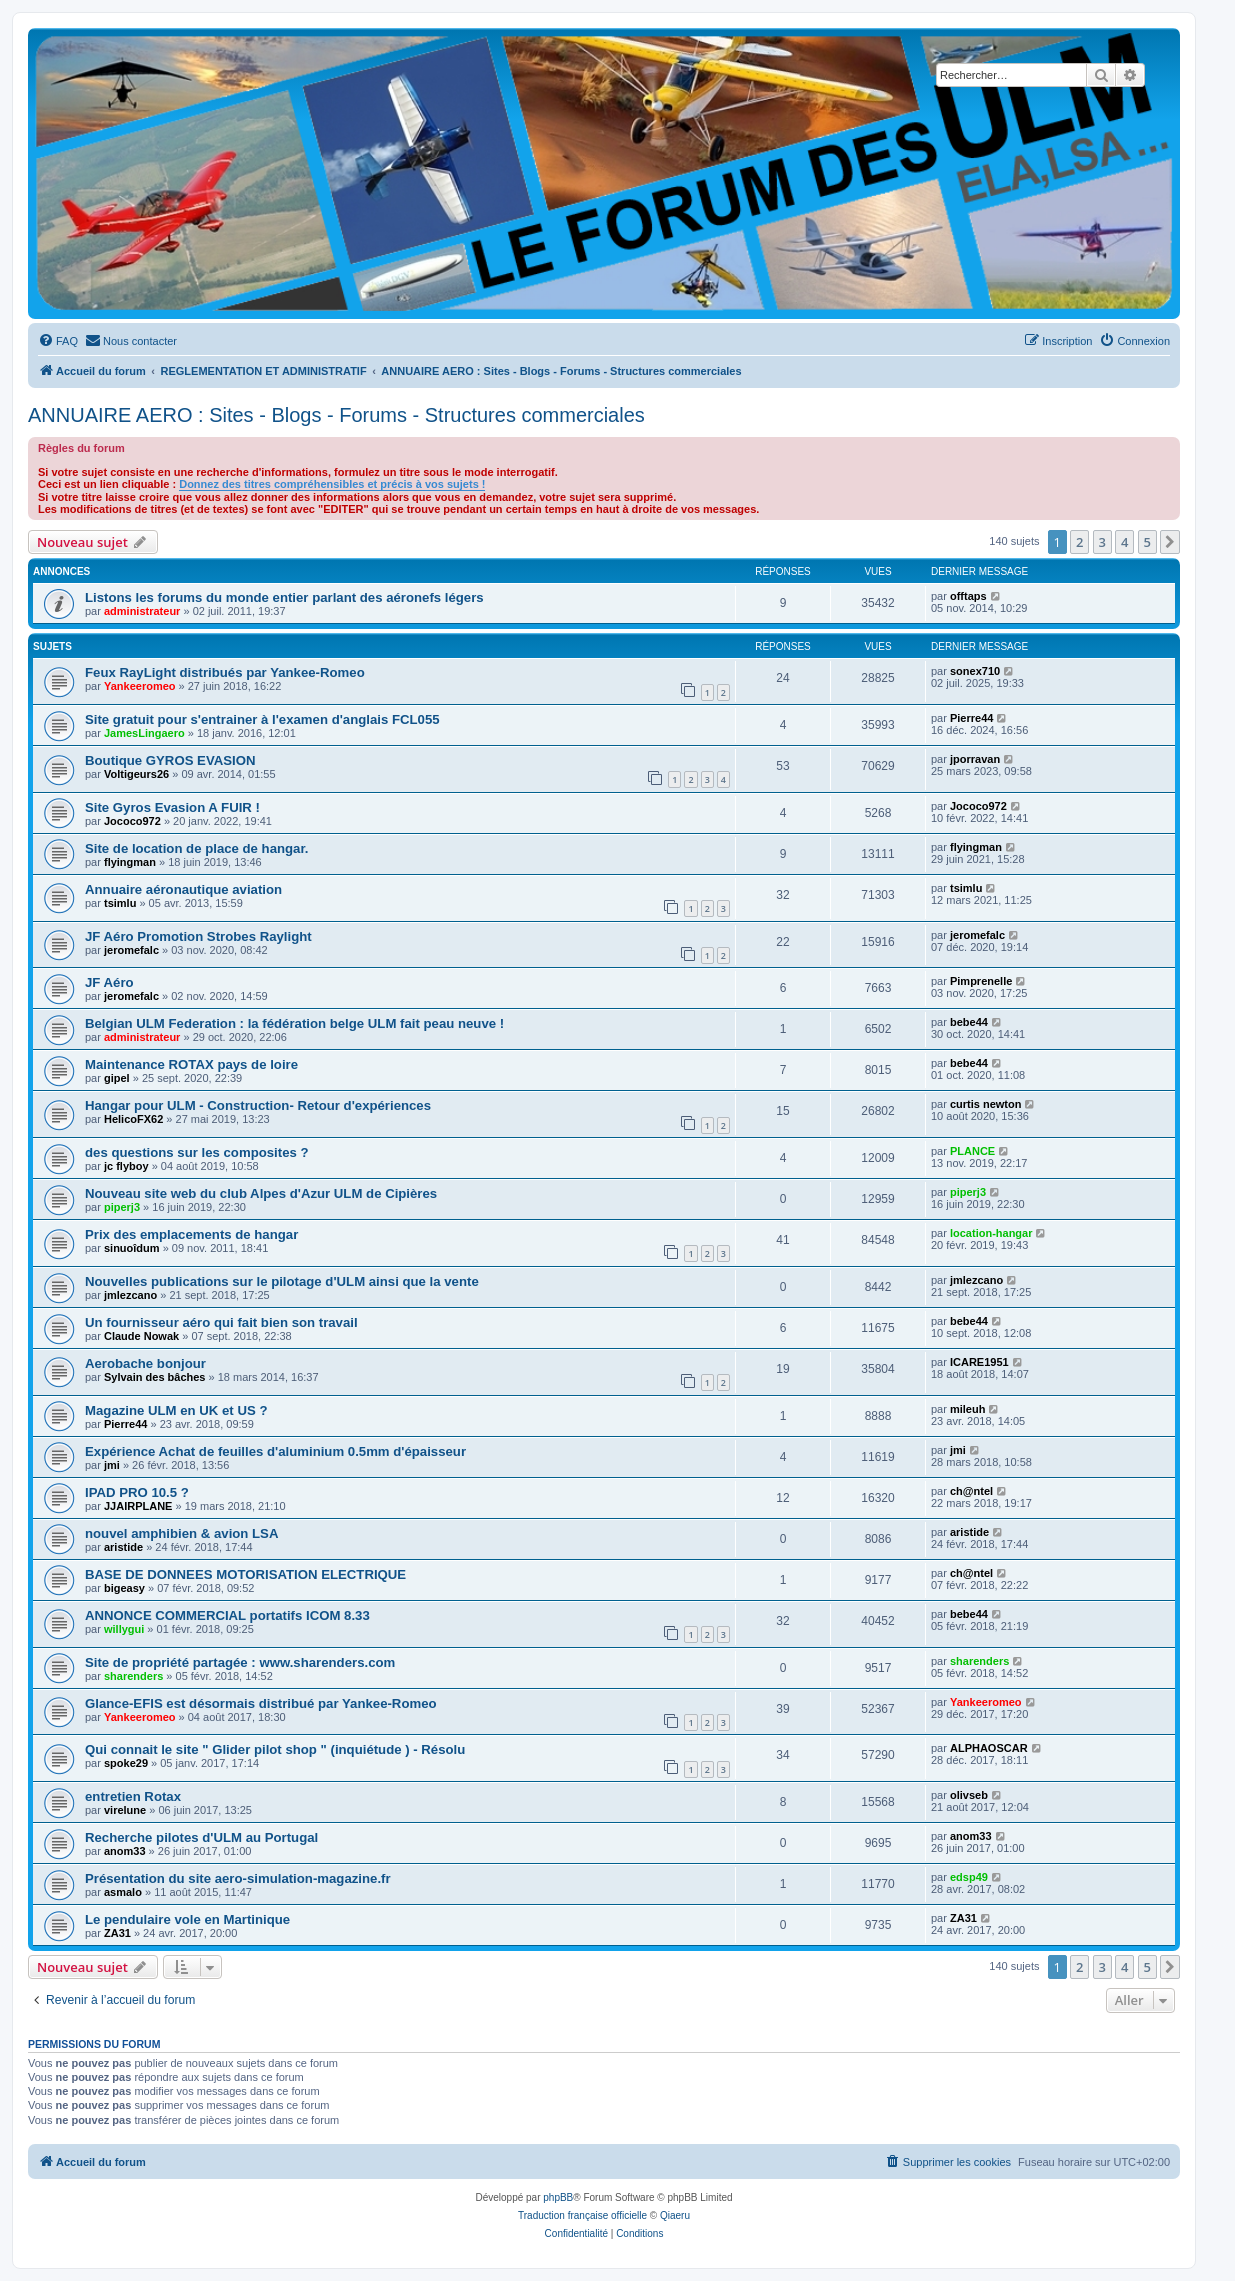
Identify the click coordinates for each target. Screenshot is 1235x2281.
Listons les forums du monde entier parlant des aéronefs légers (284, 597)
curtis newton (986, 1104)
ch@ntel (971, 1491)
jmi (112, 1465)
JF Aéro (109, 982)
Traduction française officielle (582, 2215)
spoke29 (126, 1763)
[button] (1170, 542)
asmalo (123, 1892)
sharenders (133, 1676)
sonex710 (975, 671)
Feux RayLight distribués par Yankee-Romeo (225, 672)
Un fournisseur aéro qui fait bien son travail (221, 1322)
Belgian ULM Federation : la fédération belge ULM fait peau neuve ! (294, 1023)
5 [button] (1147, 542)
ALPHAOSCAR (989, 1748)
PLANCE (972, 1151)
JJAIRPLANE (138, 1506)
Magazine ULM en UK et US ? (176, 1410)
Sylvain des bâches (155, 1377)
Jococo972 (132, 821)
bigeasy (124, 1588)
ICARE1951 (979, 1362)
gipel (117, 1078)
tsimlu (120, 903)
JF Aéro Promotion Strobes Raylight (198, 936)
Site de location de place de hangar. (197, 848)
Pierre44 (971, 718)
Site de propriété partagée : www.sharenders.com (240, 1662)
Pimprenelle (981, 981)
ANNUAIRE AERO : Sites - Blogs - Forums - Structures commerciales (336, 415)
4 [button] (1124, 542)
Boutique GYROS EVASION (170, 760)
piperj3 (122, 1207)
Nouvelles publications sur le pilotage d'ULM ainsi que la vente (282, 1281)
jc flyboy (126, 1166)
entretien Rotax (133, 1796)
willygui (124, 1629)
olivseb (969, 1795)
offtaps (968, 596)
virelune (125, 1810)
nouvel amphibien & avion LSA (181, 1533)
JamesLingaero (144, 733)
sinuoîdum (132, 1248)
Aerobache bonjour (145, 1363)
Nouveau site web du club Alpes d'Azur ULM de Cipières (261, 1193)
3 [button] (1102, 542)
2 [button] (1079, 542)
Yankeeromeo (140, 686)
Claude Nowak (141, 1336)
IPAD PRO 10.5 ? (137, 1492)
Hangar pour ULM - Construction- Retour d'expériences (258, 1105)
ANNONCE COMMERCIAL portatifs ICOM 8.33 (227, 1615)
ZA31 (117, 1933)
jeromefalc (131, 950)
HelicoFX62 (133, 1119)
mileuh (967, 1409)
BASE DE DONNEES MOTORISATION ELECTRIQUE (245, 1574)
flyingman (130, 862)
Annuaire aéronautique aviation (183, 889)
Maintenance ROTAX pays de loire (191, 1064)
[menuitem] (58, 341)
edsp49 (969, 1877)
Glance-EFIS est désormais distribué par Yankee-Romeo (261, 1703)
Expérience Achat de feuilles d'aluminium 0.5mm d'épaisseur (275, 1451)
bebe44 (969, 1022)
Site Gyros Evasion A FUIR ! (172, 807)
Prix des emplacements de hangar (191, 1234)
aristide (123, 1547)
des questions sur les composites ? (197, 1152)
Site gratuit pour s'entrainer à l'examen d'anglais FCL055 (262, 719)
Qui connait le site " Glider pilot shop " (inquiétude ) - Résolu (275, 1749)
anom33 (125, 1851)
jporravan (975, 759)
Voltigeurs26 (136, 774)
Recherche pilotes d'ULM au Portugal (201, 1837)
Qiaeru (675, 2215)
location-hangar (991, 1233)
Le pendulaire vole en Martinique (187, 1919)
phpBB (558, 2197)
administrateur (142, 611)
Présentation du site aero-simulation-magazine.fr (238, 1878)
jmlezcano (130, 1295)
